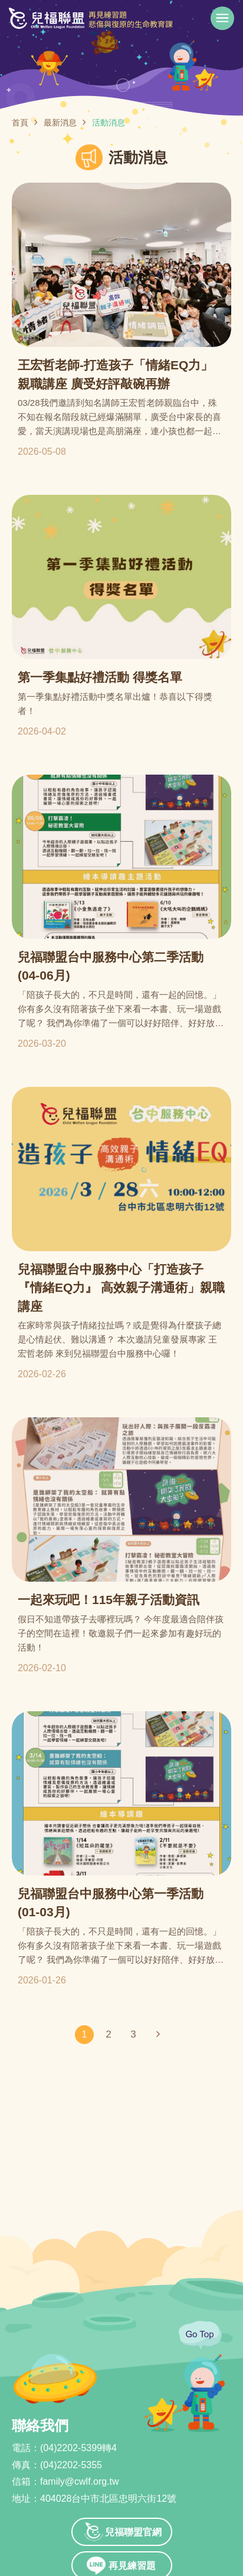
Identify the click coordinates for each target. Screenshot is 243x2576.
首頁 (20, 122)
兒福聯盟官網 (133, 2532)
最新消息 (60, 122)
